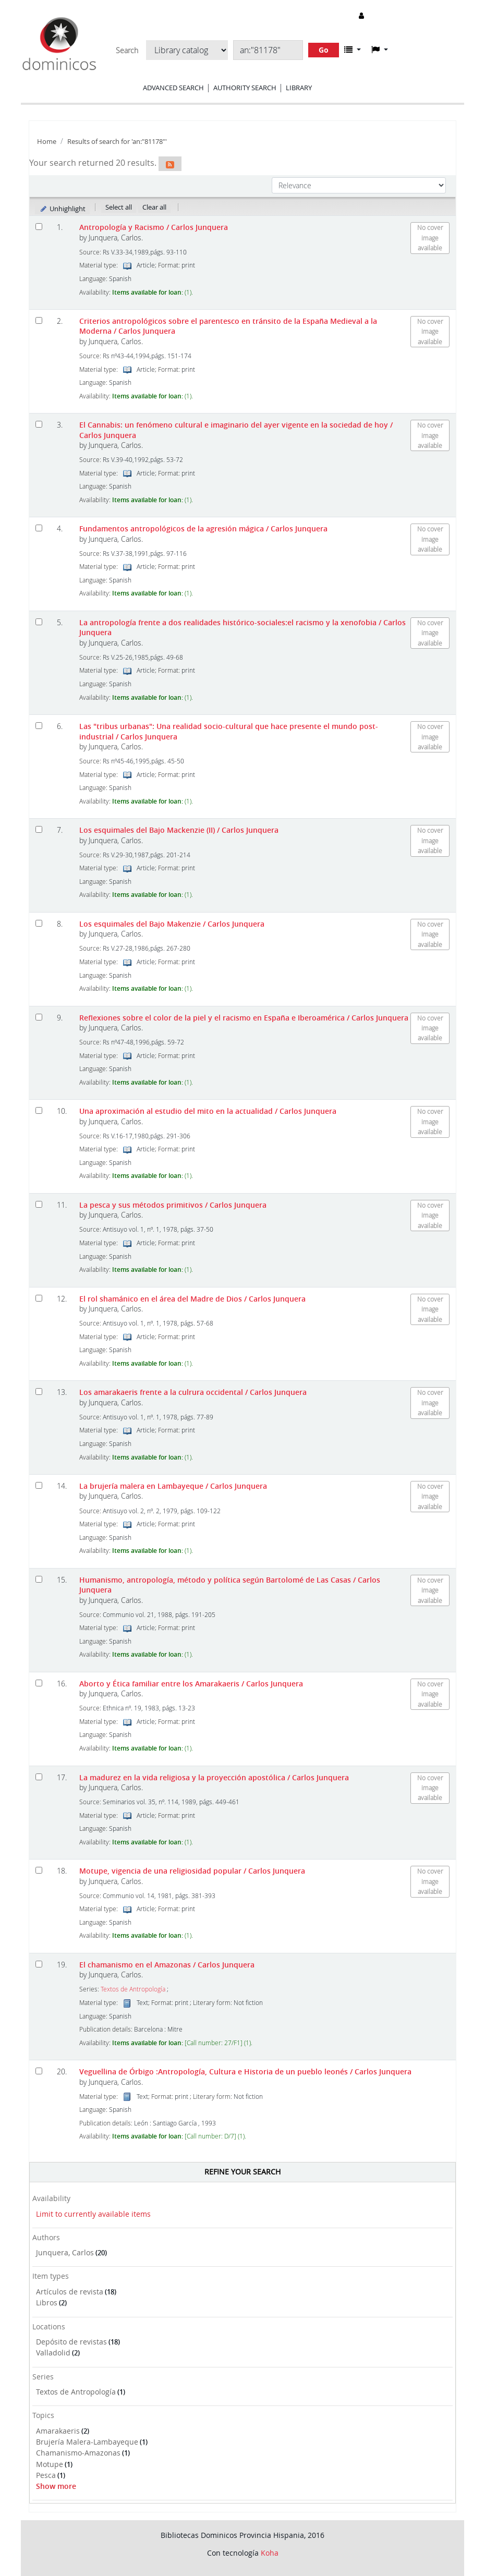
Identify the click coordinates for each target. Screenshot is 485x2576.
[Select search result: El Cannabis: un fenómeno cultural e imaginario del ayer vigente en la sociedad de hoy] (38, 424)
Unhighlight (62, 208)
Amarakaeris (58, 2431)
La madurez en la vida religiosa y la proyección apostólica (214, 1777)
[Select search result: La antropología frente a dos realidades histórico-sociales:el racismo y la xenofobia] (38, 621)
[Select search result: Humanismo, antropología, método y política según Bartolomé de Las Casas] (38, 1579)
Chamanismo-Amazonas (78, 2453)
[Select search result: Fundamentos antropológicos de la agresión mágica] (38, 528)
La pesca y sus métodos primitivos (172, 1205)
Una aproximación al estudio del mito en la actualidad (207, 1111)
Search (127, 50)
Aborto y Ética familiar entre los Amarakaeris (191, 1683)
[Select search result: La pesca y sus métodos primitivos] (38, 1204)
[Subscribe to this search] (170, 163)
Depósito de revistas (71, 2342)
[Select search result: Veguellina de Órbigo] (38, 2071)
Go (324, 50)
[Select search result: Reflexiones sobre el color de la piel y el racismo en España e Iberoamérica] (38, 1017)
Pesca (46, 2475)
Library (299, 87)
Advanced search (173, 87)
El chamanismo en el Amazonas (166, 1965)
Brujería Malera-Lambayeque (87, 2442)
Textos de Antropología (76, 2392)
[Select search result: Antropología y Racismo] (38, 226)
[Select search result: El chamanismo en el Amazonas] (38, 1964)
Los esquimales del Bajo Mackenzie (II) (178, 830)
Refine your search (242, 2172)
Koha (269, 2553)
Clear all (154, 207)
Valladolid (53, 2353)
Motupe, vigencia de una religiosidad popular (192, 1871)
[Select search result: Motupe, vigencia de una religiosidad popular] (38, 1870)
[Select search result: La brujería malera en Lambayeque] (38, 1485)
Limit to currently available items (93, 2214)
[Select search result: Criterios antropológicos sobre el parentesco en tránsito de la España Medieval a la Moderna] (38, 320)
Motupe (49, 2464)
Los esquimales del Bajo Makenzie (171, 924)
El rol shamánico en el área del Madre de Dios (192, 1299)
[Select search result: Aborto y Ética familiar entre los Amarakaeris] (38, 1683)
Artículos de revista (69, 2291)
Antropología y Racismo (153, 227)
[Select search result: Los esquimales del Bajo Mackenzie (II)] (38, 829)
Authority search (244, 87)
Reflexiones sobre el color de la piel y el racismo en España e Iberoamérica (243, 1018)
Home (46, 141)
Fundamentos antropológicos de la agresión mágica (203, 528)
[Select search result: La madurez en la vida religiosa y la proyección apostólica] (38, 1776)
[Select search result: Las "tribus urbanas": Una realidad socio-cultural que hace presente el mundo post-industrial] (38, 725)
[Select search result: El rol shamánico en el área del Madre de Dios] (38, 1298)
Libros (46, 2302)
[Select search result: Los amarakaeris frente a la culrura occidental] (38, 1391)
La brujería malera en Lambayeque (173, 1486)
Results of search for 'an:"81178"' (117, 141)
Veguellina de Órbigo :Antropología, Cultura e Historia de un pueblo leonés (245, 2071)
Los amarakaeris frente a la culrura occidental (193, 1392)
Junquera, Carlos (65, 2252)
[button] (352, 49)
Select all (118, 207)
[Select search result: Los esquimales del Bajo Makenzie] (38, 923)
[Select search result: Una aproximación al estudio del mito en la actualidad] (38, 1110)
